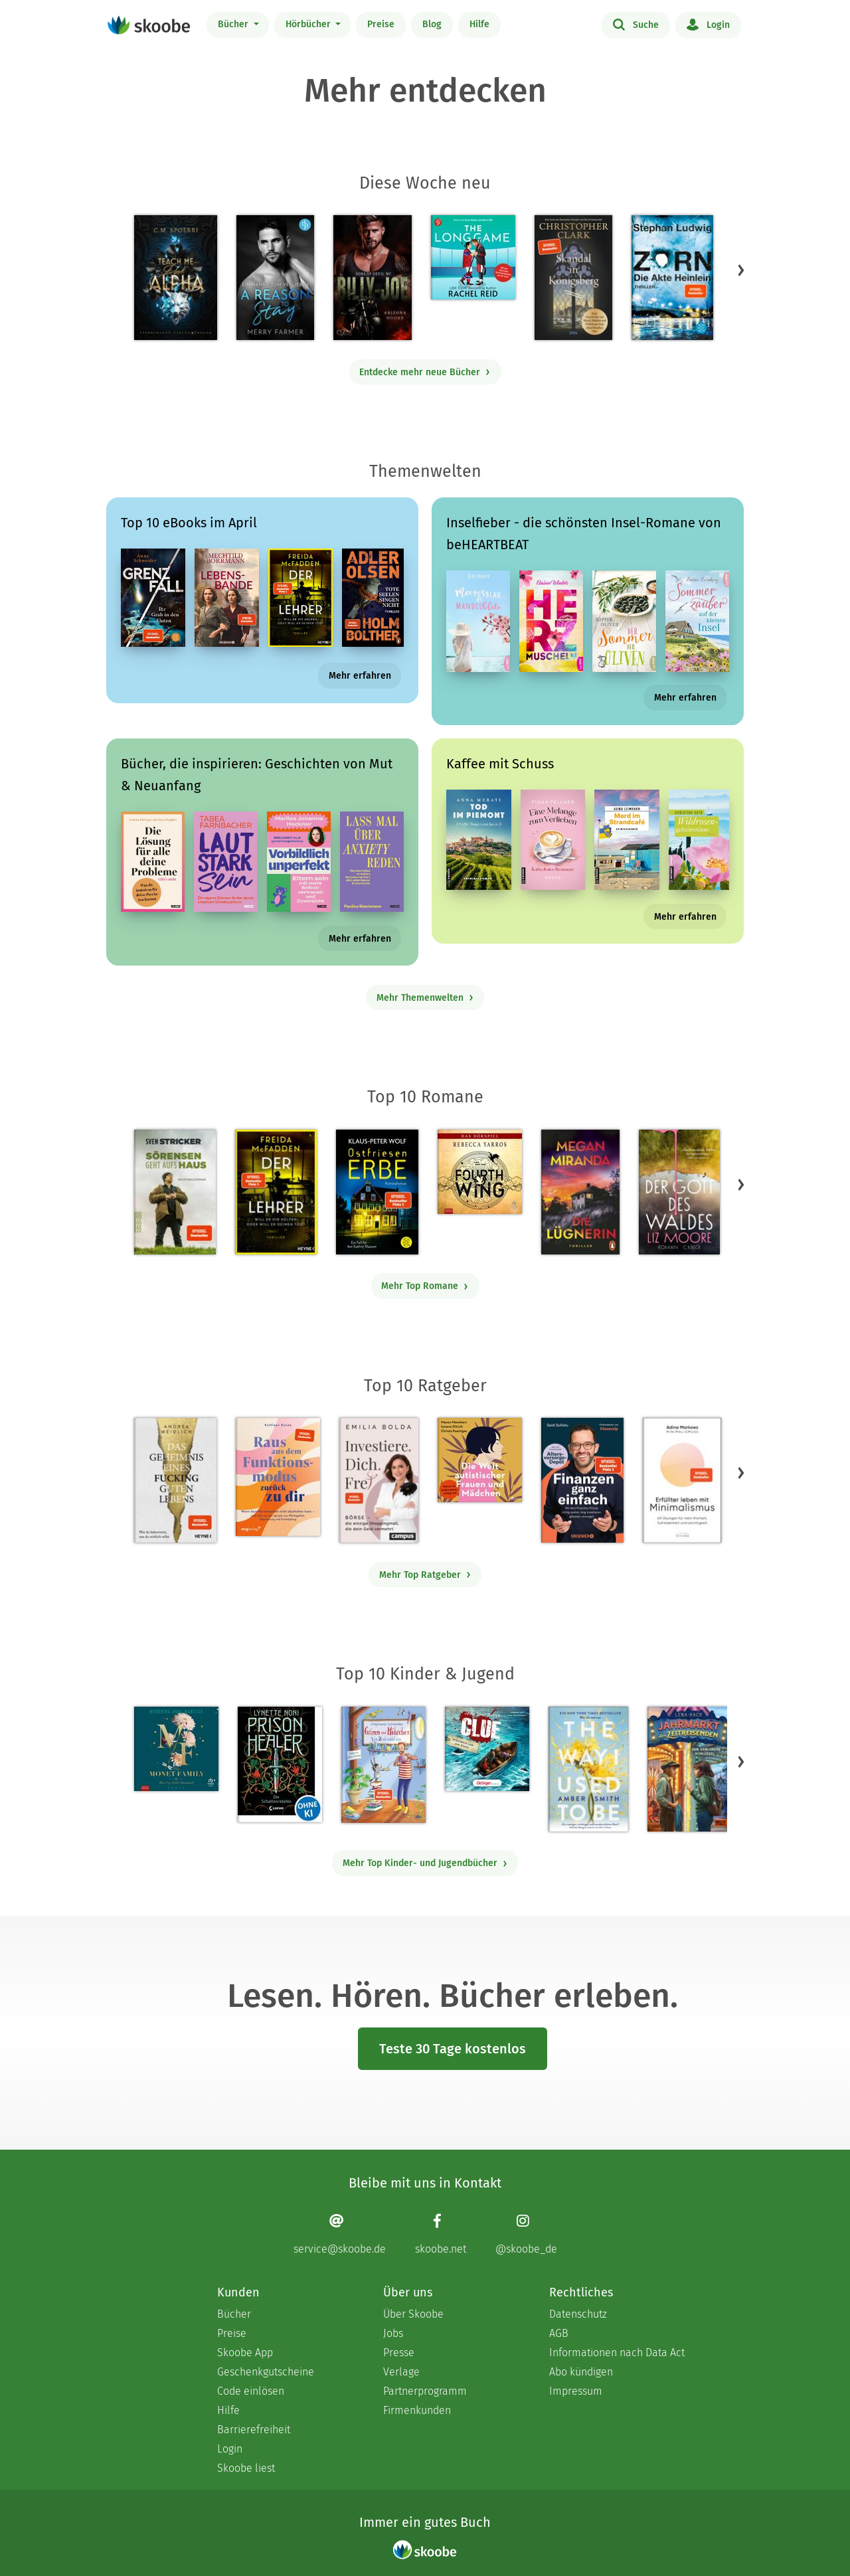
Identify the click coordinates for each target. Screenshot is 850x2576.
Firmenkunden (417, 2410)
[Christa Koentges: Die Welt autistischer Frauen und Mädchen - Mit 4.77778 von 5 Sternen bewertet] (480, 1460)
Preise (380, 24)
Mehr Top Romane (425, 1286)
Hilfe (479, 24)
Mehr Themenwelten (425, 997)
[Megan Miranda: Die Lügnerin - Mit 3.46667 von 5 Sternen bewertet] (580, 1192)
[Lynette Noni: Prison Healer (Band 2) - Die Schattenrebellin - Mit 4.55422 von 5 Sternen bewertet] (280, 1764)
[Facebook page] (440, 2234)
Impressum (575, 2391)
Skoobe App (245, 2352)
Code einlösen (250, 2391)
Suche (636, 24)
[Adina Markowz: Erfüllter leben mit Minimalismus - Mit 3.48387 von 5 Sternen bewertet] (682, 1480)
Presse (398, 2352)
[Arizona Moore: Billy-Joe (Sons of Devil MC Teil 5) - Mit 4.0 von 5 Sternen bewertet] (372, 277)
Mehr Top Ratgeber (425, 1575)
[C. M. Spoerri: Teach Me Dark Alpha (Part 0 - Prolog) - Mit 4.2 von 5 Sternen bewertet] (176, 277)
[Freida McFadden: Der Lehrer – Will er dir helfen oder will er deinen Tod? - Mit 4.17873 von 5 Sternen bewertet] (275, 1192)
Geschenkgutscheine (265, 2371)
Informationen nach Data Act (617, 2352)
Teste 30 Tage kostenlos (452, 2049)
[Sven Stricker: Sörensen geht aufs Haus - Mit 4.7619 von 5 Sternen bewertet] (175, 1192)
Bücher (234, 24)
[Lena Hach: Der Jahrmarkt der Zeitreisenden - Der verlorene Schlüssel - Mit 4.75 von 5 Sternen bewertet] (688, 1769)
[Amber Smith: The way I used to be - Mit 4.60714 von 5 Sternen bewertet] (588, 1769)
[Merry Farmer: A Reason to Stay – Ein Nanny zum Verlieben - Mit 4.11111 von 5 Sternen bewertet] (275, 277)
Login (708, 24)
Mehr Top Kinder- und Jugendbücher (425, 1863)
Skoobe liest (246, 2468)
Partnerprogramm (425, 2391)
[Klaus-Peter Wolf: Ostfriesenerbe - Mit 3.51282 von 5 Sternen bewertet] (376, 1192)
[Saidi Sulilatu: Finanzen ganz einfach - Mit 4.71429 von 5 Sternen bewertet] (582, 1480)
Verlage (401, 2371)
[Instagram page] (526, 2234)
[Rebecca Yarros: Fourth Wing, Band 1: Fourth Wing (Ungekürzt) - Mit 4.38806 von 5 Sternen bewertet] (480, 1172)
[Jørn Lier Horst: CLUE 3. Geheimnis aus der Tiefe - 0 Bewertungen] (487, 1749)
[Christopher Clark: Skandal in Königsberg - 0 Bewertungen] (573, 277)
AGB (558, 2333)
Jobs (393, 2333)
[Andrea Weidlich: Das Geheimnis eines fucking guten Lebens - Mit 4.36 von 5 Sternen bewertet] (175, 1480)
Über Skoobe (413, 2314)
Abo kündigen (581, 2371)
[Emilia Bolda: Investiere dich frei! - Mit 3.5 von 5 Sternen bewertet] (379, 1480)
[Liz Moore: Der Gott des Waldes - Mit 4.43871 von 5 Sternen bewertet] (679, 1192)
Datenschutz (578, 2314)
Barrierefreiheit (253, 2429)
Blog (432, 24)
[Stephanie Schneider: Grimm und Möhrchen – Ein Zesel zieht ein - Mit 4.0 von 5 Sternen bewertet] (383, 1765)
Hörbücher (309, 24)
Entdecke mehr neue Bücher (425, 372)
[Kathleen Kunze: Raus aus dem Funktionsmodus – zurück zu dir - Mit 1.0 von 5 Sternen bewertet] (278, 1477)
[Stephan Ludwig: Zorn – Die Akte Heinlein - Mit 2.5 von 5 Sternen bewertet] (672, 277)
